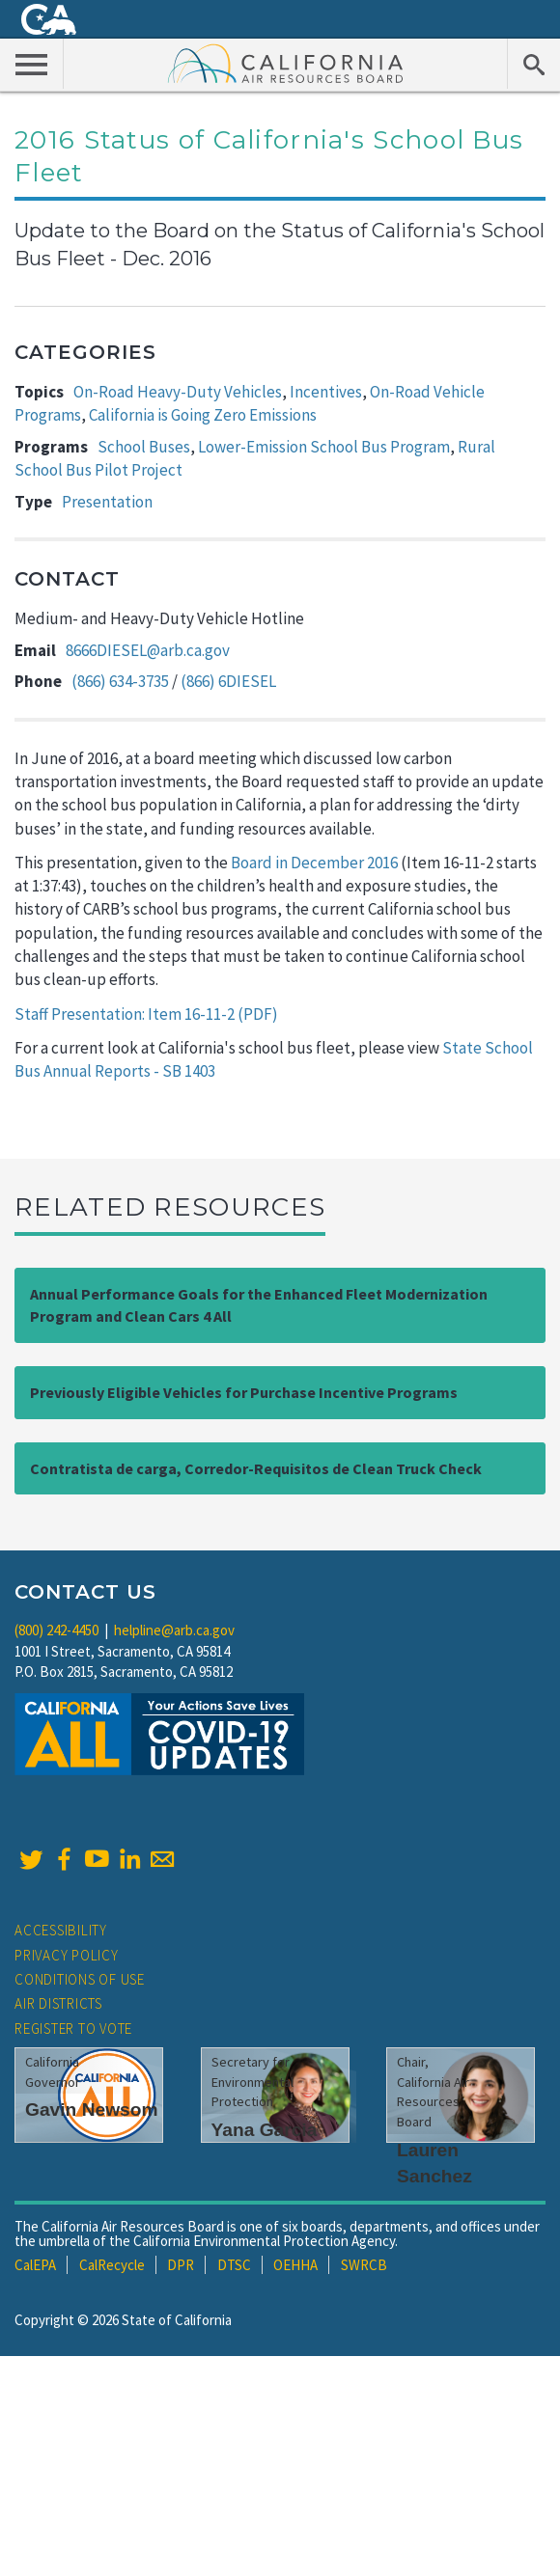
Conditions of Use (79, 1979)
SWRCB (364, 2265)
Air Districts (58, 2003)
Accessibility (60, 1930)
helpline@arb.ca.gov (174, 1630)
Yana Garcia (264, 2130)
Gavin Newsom (91, 2109)
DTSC (234, 2265)
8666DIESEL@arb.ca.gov (148, 650)
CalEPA (35, 2265)
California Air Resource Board (285, 63)
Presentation (107, 501)
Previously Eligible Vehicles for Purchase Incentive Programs (244, 1392)
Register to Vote (73, 2028)
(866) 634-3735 (120, 681)
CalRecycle (112, 2265)
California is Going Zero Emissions (203, 414)
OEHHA (295, 2265)
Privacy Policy (66, 1955)
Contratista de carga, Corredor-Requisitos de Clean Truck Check (256, 1468)
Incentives (326, 391)
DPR (180, 2265)
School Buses (144, 446)
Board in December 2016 (314, 862)
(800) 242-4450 (56, 1630)
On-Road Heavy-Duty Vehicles (177, 391)
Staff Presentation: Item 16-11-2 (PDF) (146, 1014)
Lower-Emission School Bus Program (324, 446)
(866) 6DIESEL (228, 681)
